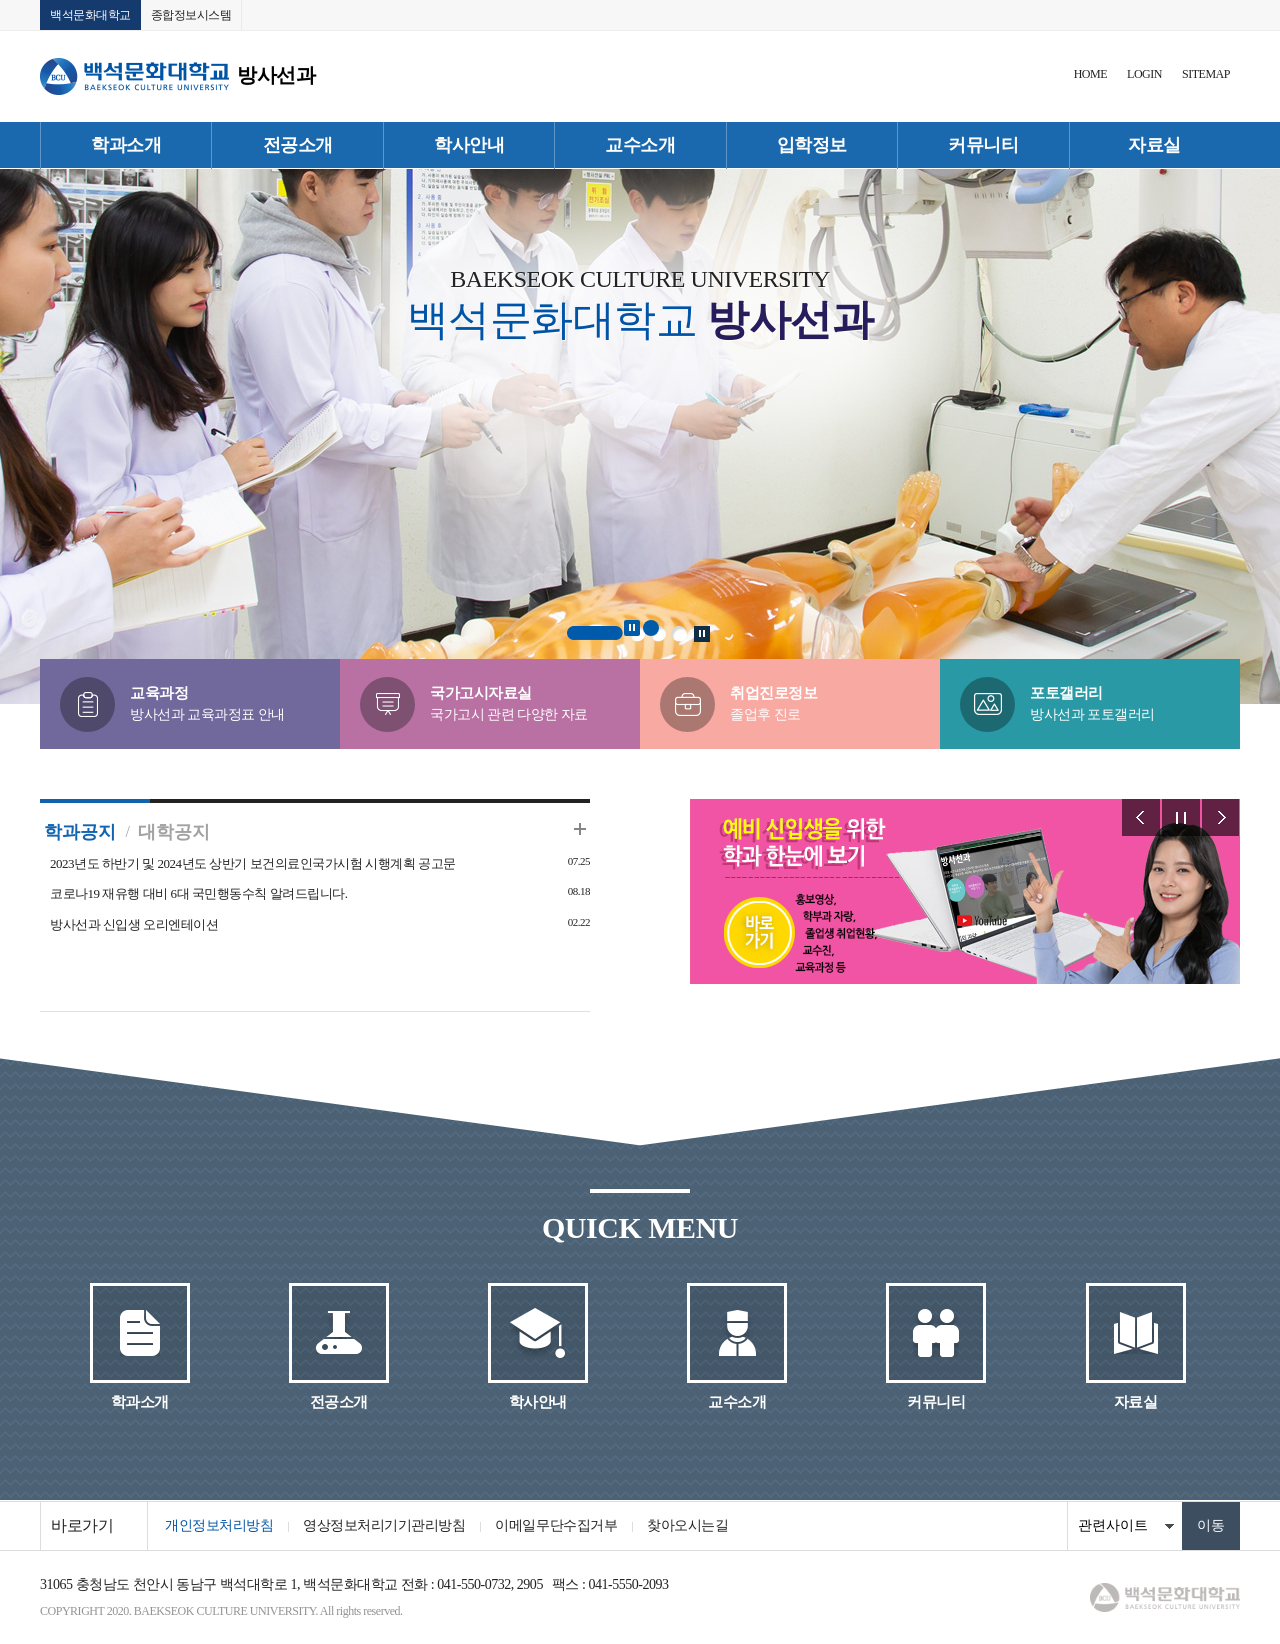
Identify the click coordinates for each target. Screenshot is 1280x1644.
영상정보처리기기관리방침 (384, 1525)
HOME (1090, 74)
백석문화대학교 (90, 15)
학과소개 (126, 145)
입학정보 (812, 145)
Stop (632, 628)
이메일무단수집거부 (556, 1525)
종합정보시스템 (191, 15)
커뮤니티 (983, 145)
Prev (1141, 817)
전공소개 (298, 145)
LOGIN (1144, 74)
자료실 (1154, 145)
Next (1221, 817)
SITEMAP (1206, 74)
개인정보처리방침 (219, 1525)
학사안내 (469, 145)
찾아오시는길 (687, 1525)
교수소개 (640, 145)
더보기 (580, 829)
